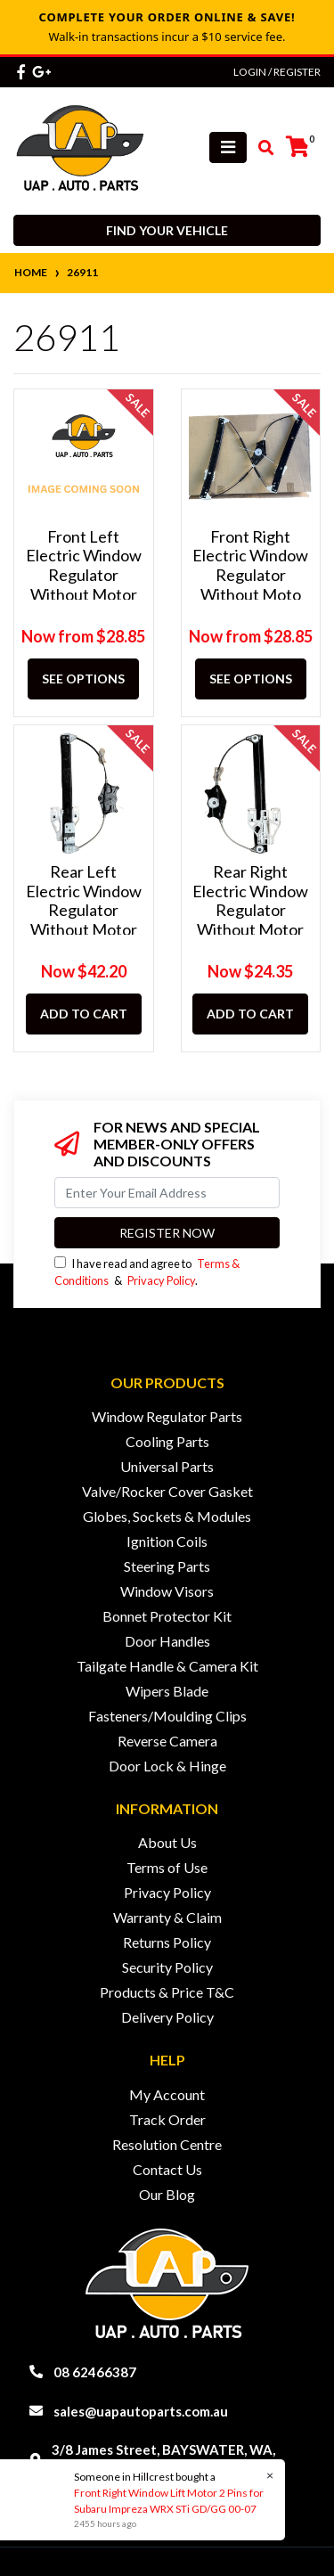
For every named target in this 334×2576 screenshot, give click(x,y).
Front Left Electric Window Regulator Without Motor (84, 565)
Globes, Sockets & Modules (167, 1516)
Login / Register (277, 71)
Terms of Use (167, 1867)
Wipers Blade (167, 1690)
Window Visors (167, 1590)
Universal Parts (167, 1466)
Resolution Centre (167, 2144)
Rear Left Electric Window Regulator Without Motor (84, 900)
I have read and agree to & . (147, 1272)
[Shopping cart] (297, 147)
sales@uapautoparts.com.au (140, 2411)
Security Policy (167, 1967)
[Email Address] (167, 1192)
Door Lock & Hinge (167, 1765)
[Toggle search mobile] (260, 147)
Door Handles (167, 1640)
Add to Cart (83, 1013)
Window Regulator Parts (167, 1416)
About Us (167, 1842)
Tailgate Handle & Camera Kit (167, 1665)
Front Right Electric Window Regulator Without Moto (250, 565)
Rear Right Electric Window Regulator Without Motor (250, 900)
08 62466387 (94, 2372)
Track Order (167, 2119)
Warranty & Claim (167, 1917)
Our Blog (167, 2194)
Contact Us (167, 2169)
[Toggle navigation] (228, 147)
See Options (83, 678)
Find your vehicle (167, 230)
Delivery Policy (167, 2016)
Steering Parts (167, 1566)
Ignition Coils (167, 1541)
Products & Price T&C (167, 1991)
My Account (167, 2094)
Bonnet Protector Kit (167, 1615)
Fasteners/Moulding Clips (167, 1715)
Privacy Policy (161, 1280)
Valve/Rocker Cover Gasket (167, 1491)
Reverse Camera (167, 1740)
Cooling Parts (167, 1441)
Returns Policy (167, 1942)
